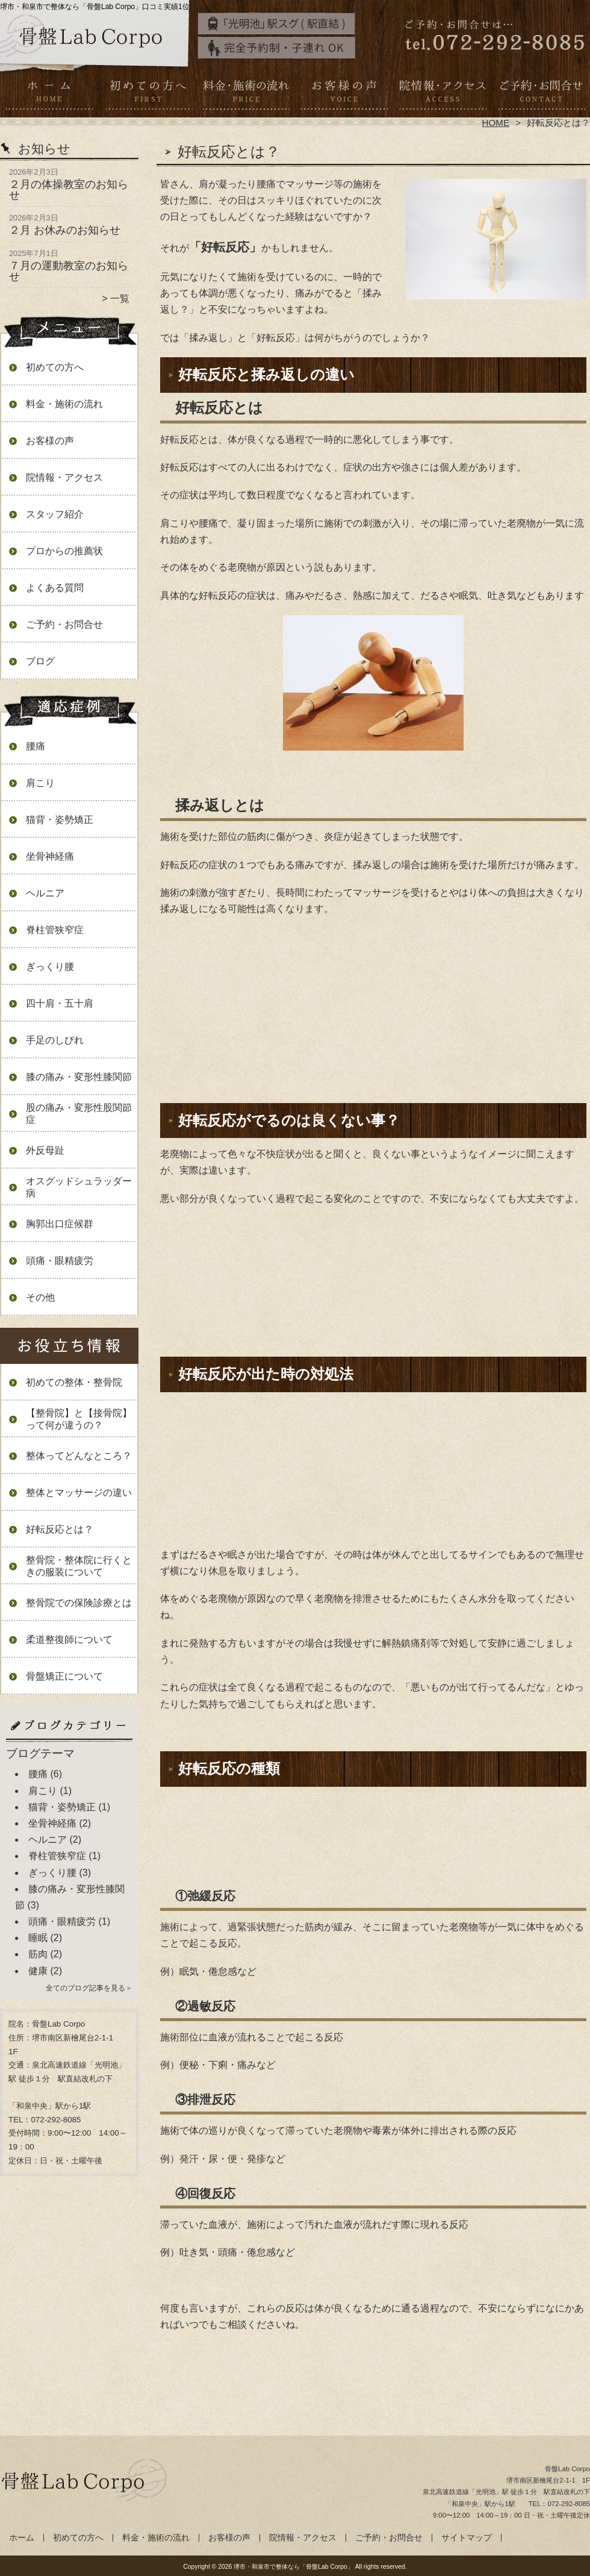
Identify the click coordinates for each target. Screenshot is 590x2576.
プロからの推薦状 (64, 551)
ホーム (49, 94)
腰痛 (35, 746)
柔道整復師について (69, 1639)
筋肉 (38, 1954)
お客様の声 (344, 94)
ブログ (40, 661)
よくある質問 (55, 588)
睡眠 (38, 1938)
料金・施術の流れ (246, 94)
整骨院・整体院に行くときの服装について (79, 1566)
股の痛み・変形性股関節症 (79, 1113)
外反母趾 (45, 1150)
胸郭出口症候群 (59, 1224)
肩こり (40, 783)
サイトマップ (466, 2537)
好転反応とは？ (59, 1529)
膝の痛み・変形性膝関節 (79, 1077)
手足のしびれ (55, 1040)
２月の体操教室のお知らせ (68, 189)
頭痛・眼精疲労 (59, 1260)
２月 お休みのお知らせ (64, 230)
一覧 (119, 298)
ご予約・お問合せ (540, 94)
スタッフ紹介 (55, 514)
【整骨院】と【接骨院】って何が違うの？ (79, 1419)
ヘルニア (45, 893)
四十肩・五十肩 (59, 1003)
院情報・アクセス (442, 94)
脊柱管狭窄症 (55, 930)
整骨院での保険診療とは (79, 1603)
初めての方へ (148, 94)
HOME (496, 122)
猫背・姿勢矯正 (59, 819)
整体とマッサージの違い (79, 1492)
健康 (38, 1971)
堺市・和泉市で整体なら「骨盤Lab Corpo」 (293, 2566)
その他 (40, 1297)
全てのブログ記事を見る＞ (89, 1988)
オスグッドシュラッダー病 (79, 1187)
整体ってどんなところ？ (79, 1456)
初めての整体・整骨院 (74, 1382)
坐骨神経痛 (50, 856)
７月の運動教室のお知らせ (68, 271)
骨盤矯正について (64, 1676)
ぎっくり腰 (50, 966)
